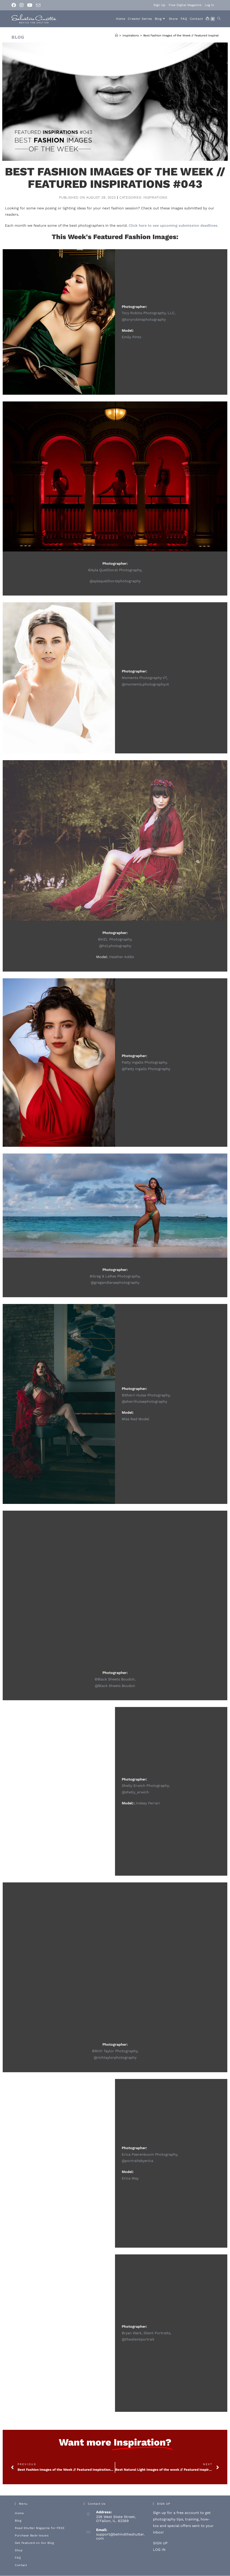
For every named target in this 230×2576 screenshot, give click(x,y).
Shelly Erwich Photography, (146, 1785)
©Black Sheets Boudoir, (115, 1679)
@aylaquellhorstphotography (115, 581)
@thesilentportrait (138, 2339)
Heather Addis (121, 957)
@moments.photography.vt (145, 684)
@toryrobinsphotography (144, 319)
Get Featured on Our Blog (34, 2543)
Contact (21, 2565)
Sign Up (159, 5)
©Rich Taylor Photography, (115, 2051)
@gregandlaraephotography (115, 1282)
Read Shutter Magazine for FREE (39, 2528)
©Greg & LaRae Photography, (115, 1276)
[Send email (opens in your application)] (38, 5)
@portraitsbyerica (137, 2161)
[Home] (116, 35)
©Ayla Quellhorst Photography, (115, 570)
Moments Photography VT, (145, 678)
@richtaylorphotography (115, 2057)
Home (19, 2513)
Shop (18, 2550)
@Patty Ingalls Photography (146, 1069)
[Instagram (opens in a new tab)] (21, 5)
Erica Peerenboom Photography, (150, 2154)
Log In (209, 5)
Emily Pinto (132, 337)
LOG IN (159, 2549)
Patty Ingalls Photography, (145, 1062)
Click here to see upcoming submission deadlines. (174, 225)
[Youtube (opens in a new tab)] (29, 5)
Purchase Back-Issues (32, 2535)
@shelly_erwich (135, 1792)
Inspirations (155, 197)
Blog (18, 2520)
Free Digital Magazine (185, 5)
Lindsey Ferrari (147, 1803)
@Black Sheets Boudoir (115, 1686)
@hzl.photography (115, 946)
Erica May (130, 2178)
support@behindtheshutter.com (120, 2536)
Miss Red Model (135, 1419)
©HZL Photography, (115, 939)
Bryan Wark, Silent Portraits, (146, 2333)
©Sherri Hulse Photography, (146, 1395)
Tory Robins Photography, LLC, (148, 313)
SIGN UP (160, 2543)
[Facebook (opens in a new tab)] (14, 5)
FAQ (18, 2557)
